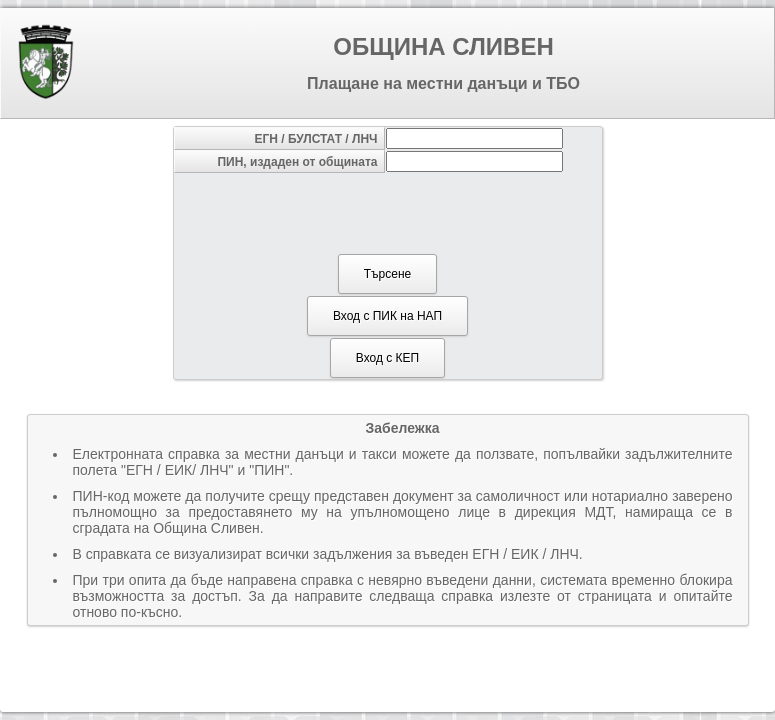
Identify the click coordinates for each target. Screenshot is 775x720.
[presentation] (386, 213)
